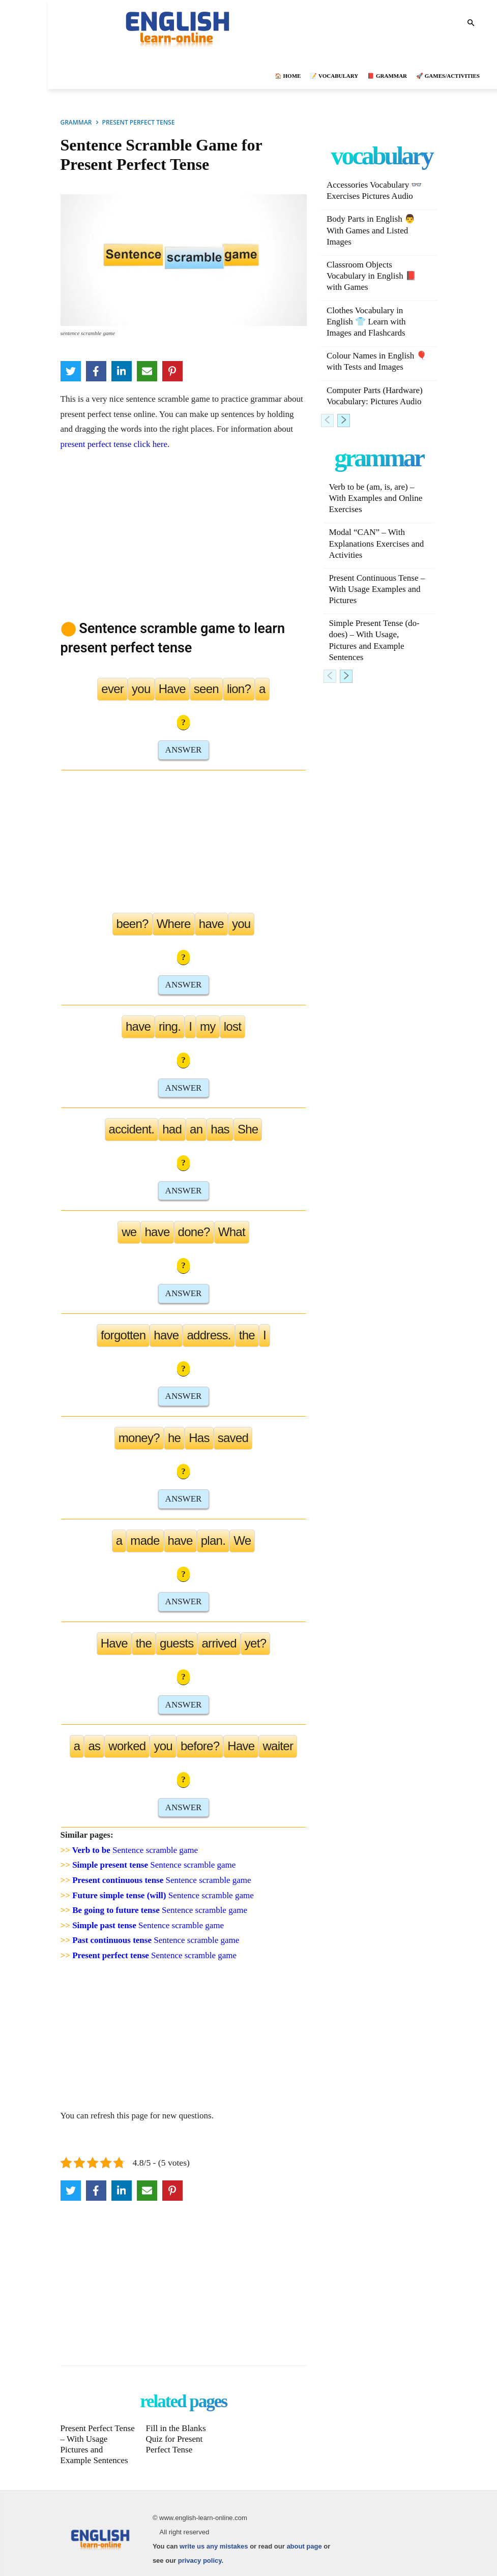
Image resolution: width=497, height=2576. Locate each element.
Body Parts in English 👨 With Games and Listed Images (371, 230)
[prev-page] (327, 420)
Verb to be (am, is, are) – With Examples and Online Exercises (375, 498)
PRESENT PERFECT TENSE (138, 122)
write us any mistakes (214, 2544)
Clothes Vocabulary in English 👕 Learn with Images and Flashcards (366, 322)
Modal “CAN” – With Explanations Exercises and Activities (376, 543)
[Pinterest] (172, 371)
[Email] (147, 371)
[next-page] (343, 420)
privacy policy (200, 2558)
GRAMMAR (76, 122)
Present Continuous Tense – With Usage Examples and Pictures (377, 589)
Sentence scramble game (135, 1850)
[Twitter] (71, 371)
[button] (471, 23)
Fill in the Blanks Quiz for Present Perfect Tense (178, 2438)
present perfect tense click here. (115, 444)
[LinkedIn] (121, 371)
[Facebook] (96, 371)
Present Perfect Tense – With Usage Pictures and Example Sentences (97, 2443)
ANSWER (183, 750)
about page (303, 2544)
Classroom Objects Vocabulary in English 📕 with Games (371, 276)
